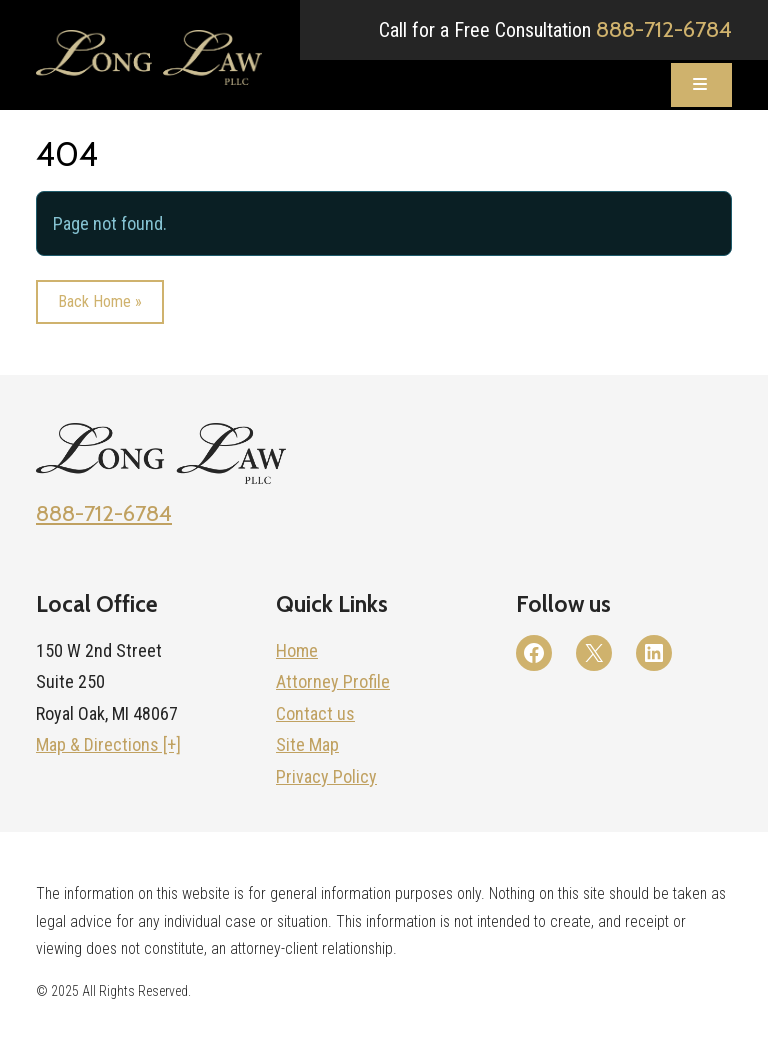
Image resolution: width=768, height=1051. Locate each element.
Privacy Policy (326, 776)
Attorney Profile (333, 681)
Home (297, 650)
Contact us (315, 713)
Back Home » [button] (100, 304)
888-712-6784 (664, 29)
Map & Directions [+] (108, 744)
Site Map (307, 744)
